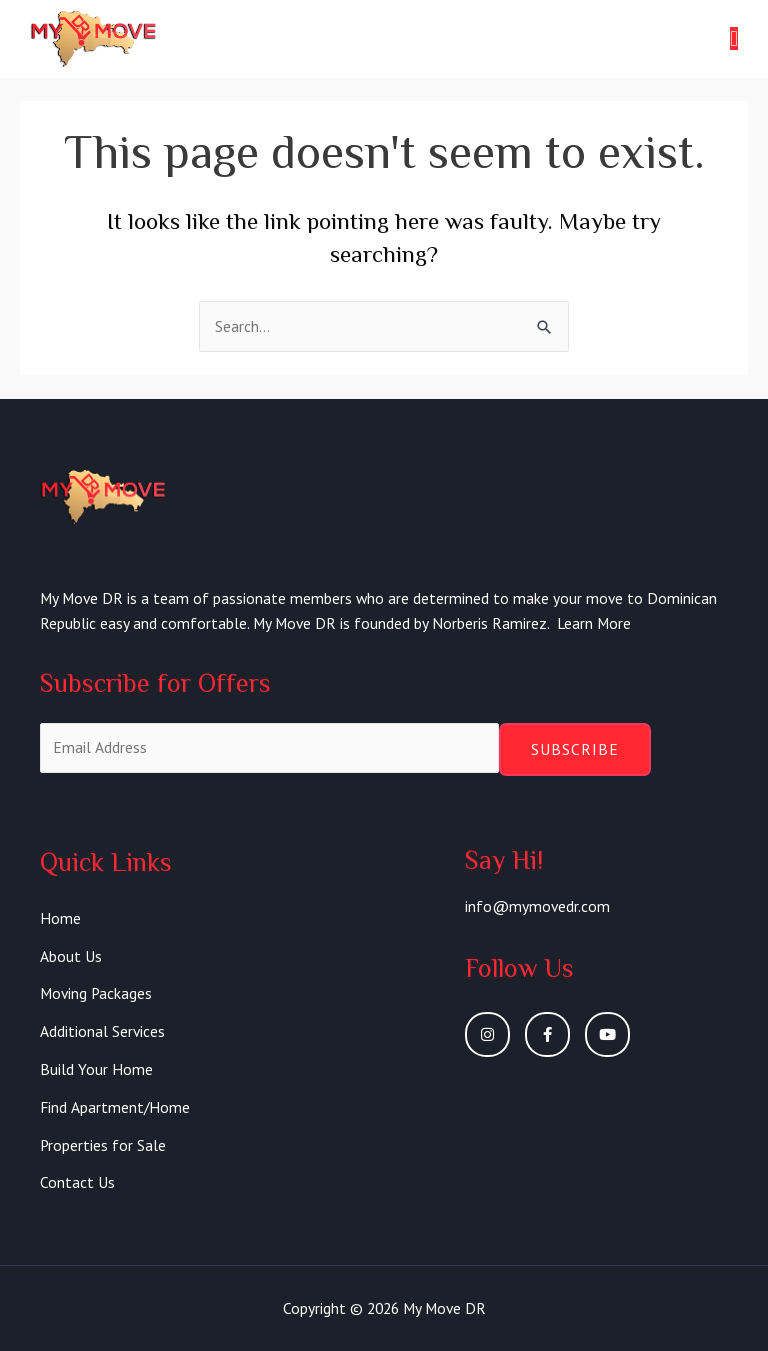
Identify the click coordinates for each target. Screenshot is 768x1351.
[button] (734, 38)
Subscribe (575, 749)
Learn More (594, 623)
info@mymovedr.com (537, 906)
